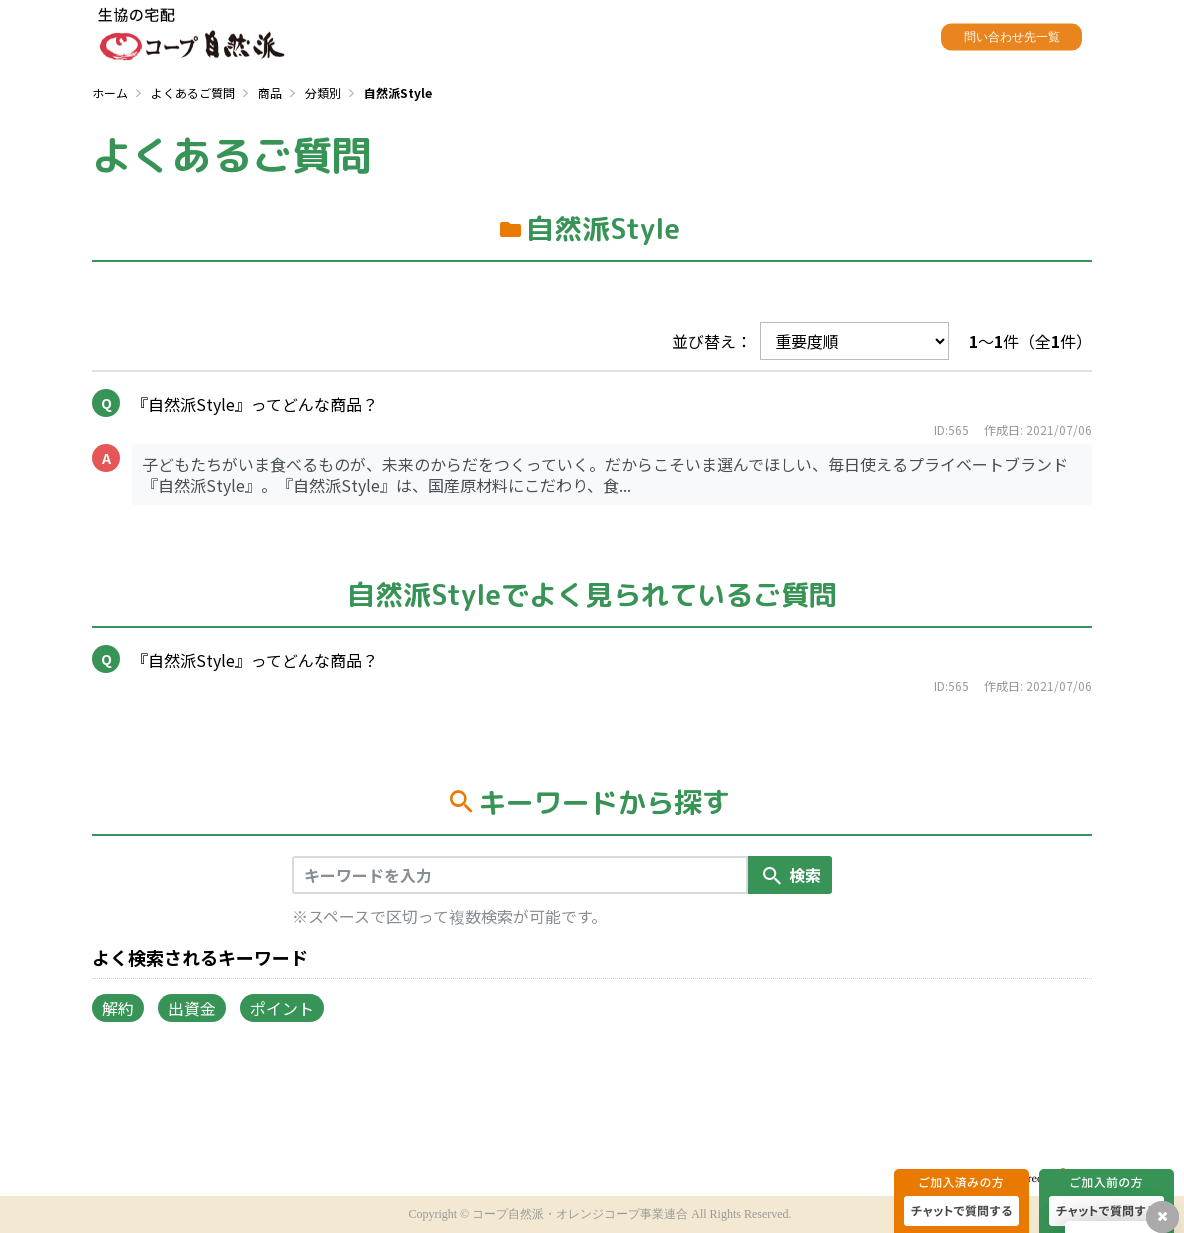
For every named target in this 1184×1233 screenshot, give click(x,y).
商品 (270, 92)
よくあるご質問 (193, 92)
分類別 (323, 92)
